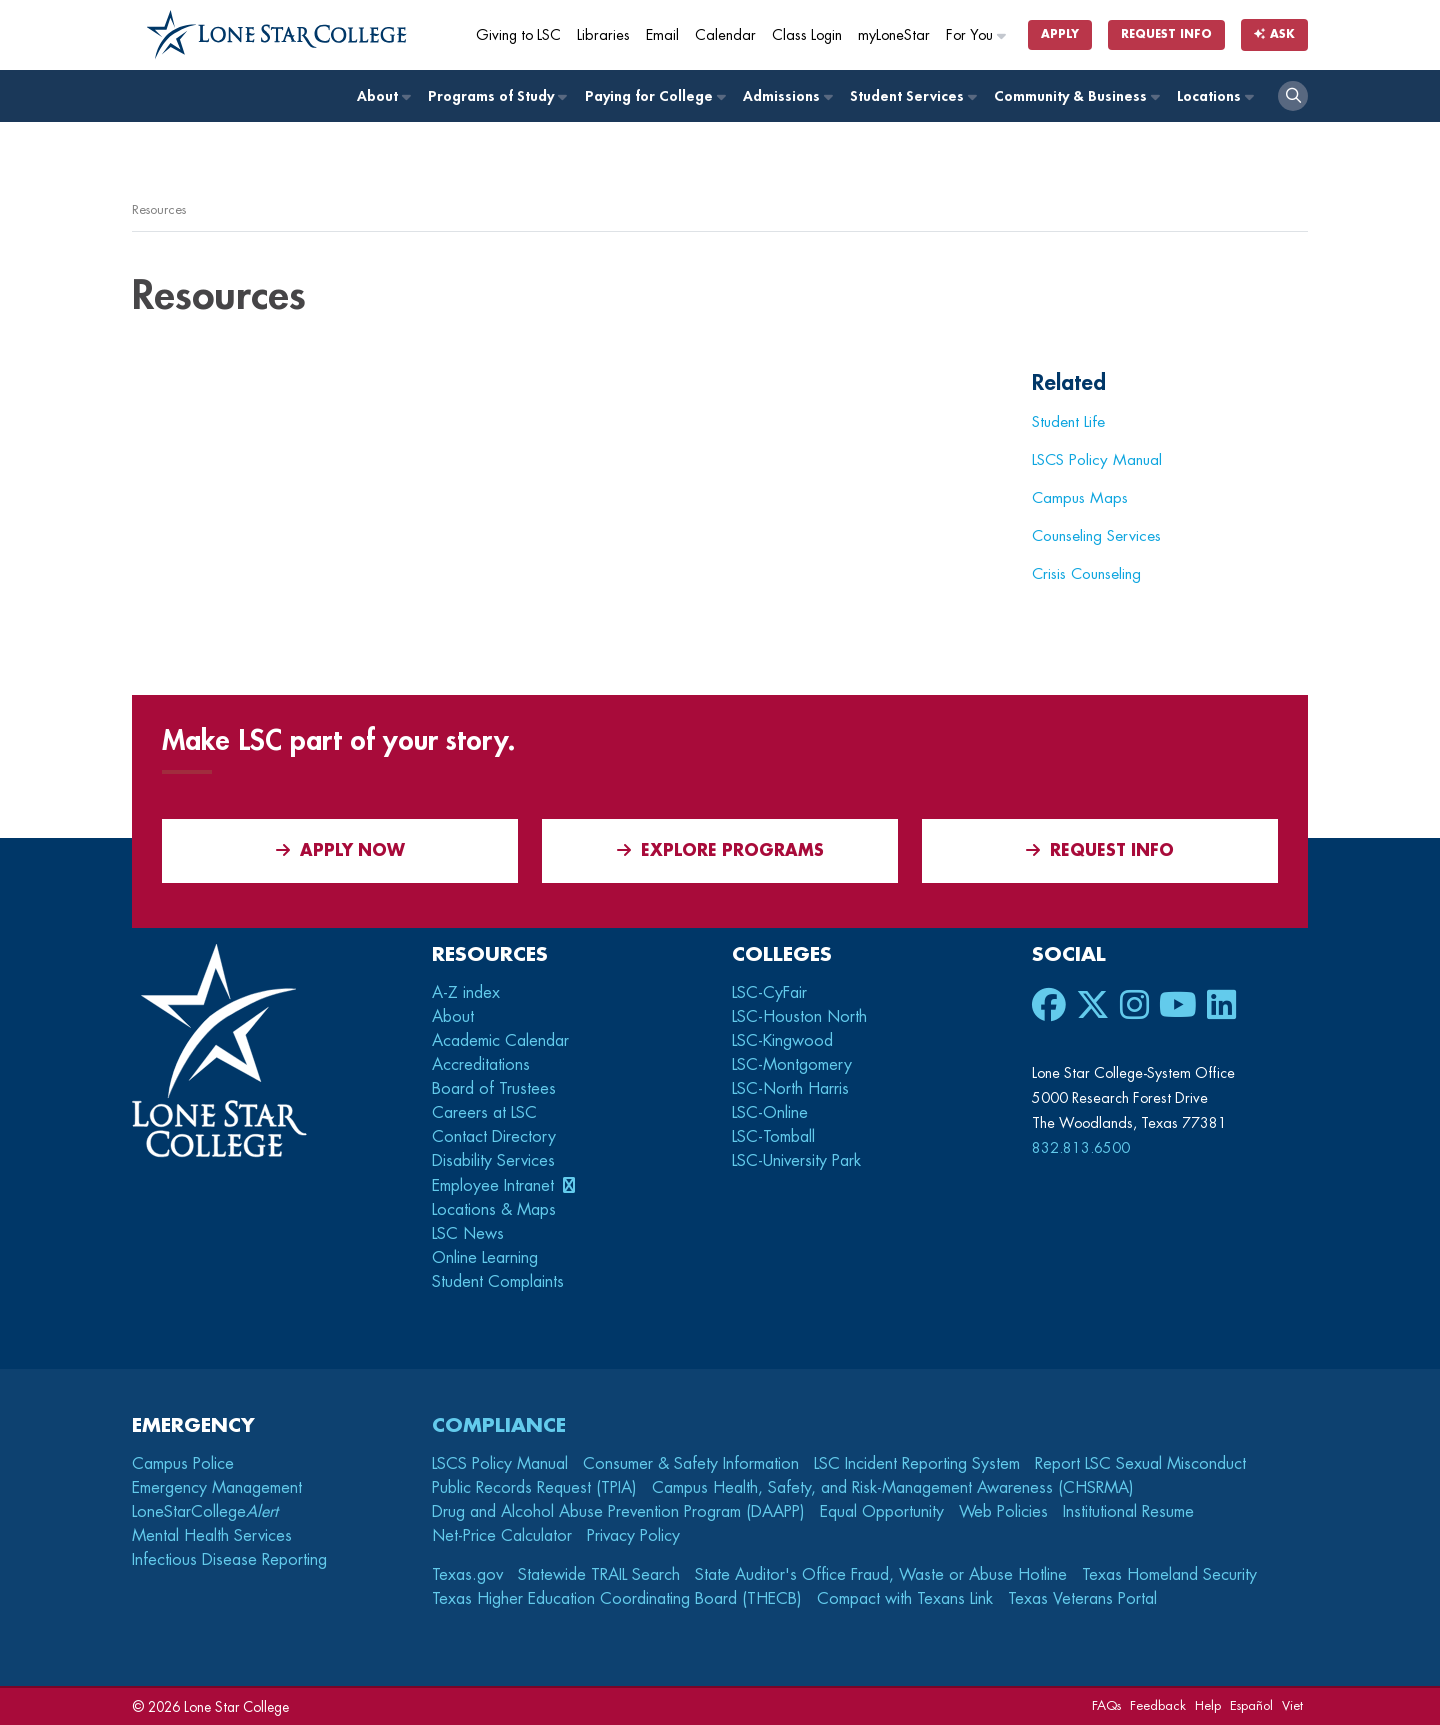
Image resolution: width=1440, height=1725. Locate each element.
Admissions (787, 96)
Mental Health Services (212, 1536)
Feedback (1158, 1705)
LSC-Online (770, 1113)
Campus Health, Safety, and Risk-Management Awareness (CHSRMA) (893, 1488)
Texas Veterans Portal (1082, 1599)
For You (977, 35)
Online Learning (485, 1258)
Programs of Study (496, 96)
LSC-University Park (796, 1161)
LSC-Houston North (799, 1017)
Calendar (725, 35)
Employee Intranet (495, 1186)
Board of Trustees (494, 1089)
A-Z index (466, 993)
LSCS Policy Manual (1097, 460)
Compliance (499, 1425)
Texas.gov (467, 1575)
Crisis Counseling (1086, 574)
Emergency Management (217, 1488)
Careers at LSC (484, 1113)
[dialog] (1380, 1665)
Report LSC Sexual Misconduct (1140, 1464)
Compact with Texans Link (905, 1599)
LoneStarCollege (205, 1512)
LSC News (468, 1234)
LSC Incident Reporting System (917, 1464)
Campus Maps (1080, 498)
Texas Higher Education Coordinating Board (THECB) (617, 1599)
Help (1208, 1705)
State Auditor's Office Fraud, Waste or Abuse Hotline (881, 1575)
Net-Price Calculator (502, 1536)
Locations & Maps (494, 1210)
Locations (1214, 96)
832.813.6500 (1081, 1148)
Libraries (603, 35)
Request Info (1166, 34)
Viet (1292, 1705)
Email (662, 35)
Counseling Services (1096, 536)
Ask (1282, 34)
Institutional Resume (1128, 1512)
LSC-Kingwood (782, 1041)
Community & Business (1076, 96)
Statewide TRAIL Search (599, 1575)
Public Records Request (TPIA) (534, 1488)
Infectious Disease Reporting (229, 1560)
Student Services (912, 96)
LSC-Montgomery (792, 1065)
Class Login (807, 35)
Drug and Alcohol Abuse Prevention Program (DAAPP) (618, 1512)
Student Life (1068, 422)
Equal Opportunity (882, 1512)
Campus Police (183, 1464)
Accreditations (481, 1065)
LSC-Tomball (773, 1137)
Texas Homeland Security (1169, 1575)
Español (1251, 1705)
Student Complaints (498, 1282)
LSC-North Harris (790, 1089)
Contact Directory (494, 1137)
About (383, 96)
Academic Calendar (500, 1041)
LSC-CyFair (769, 993)
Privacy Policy (633, 1536)
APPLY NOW (340, 850)
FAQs (1106, 1705)
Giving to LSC (518, 35)
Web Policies (1003, 1512)
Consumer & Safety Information (691, 1464)
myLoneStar (894, 35)
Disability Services (493, 1161)
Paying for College (654, 96)
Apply (1060, 34)
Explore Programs (720, 850)
